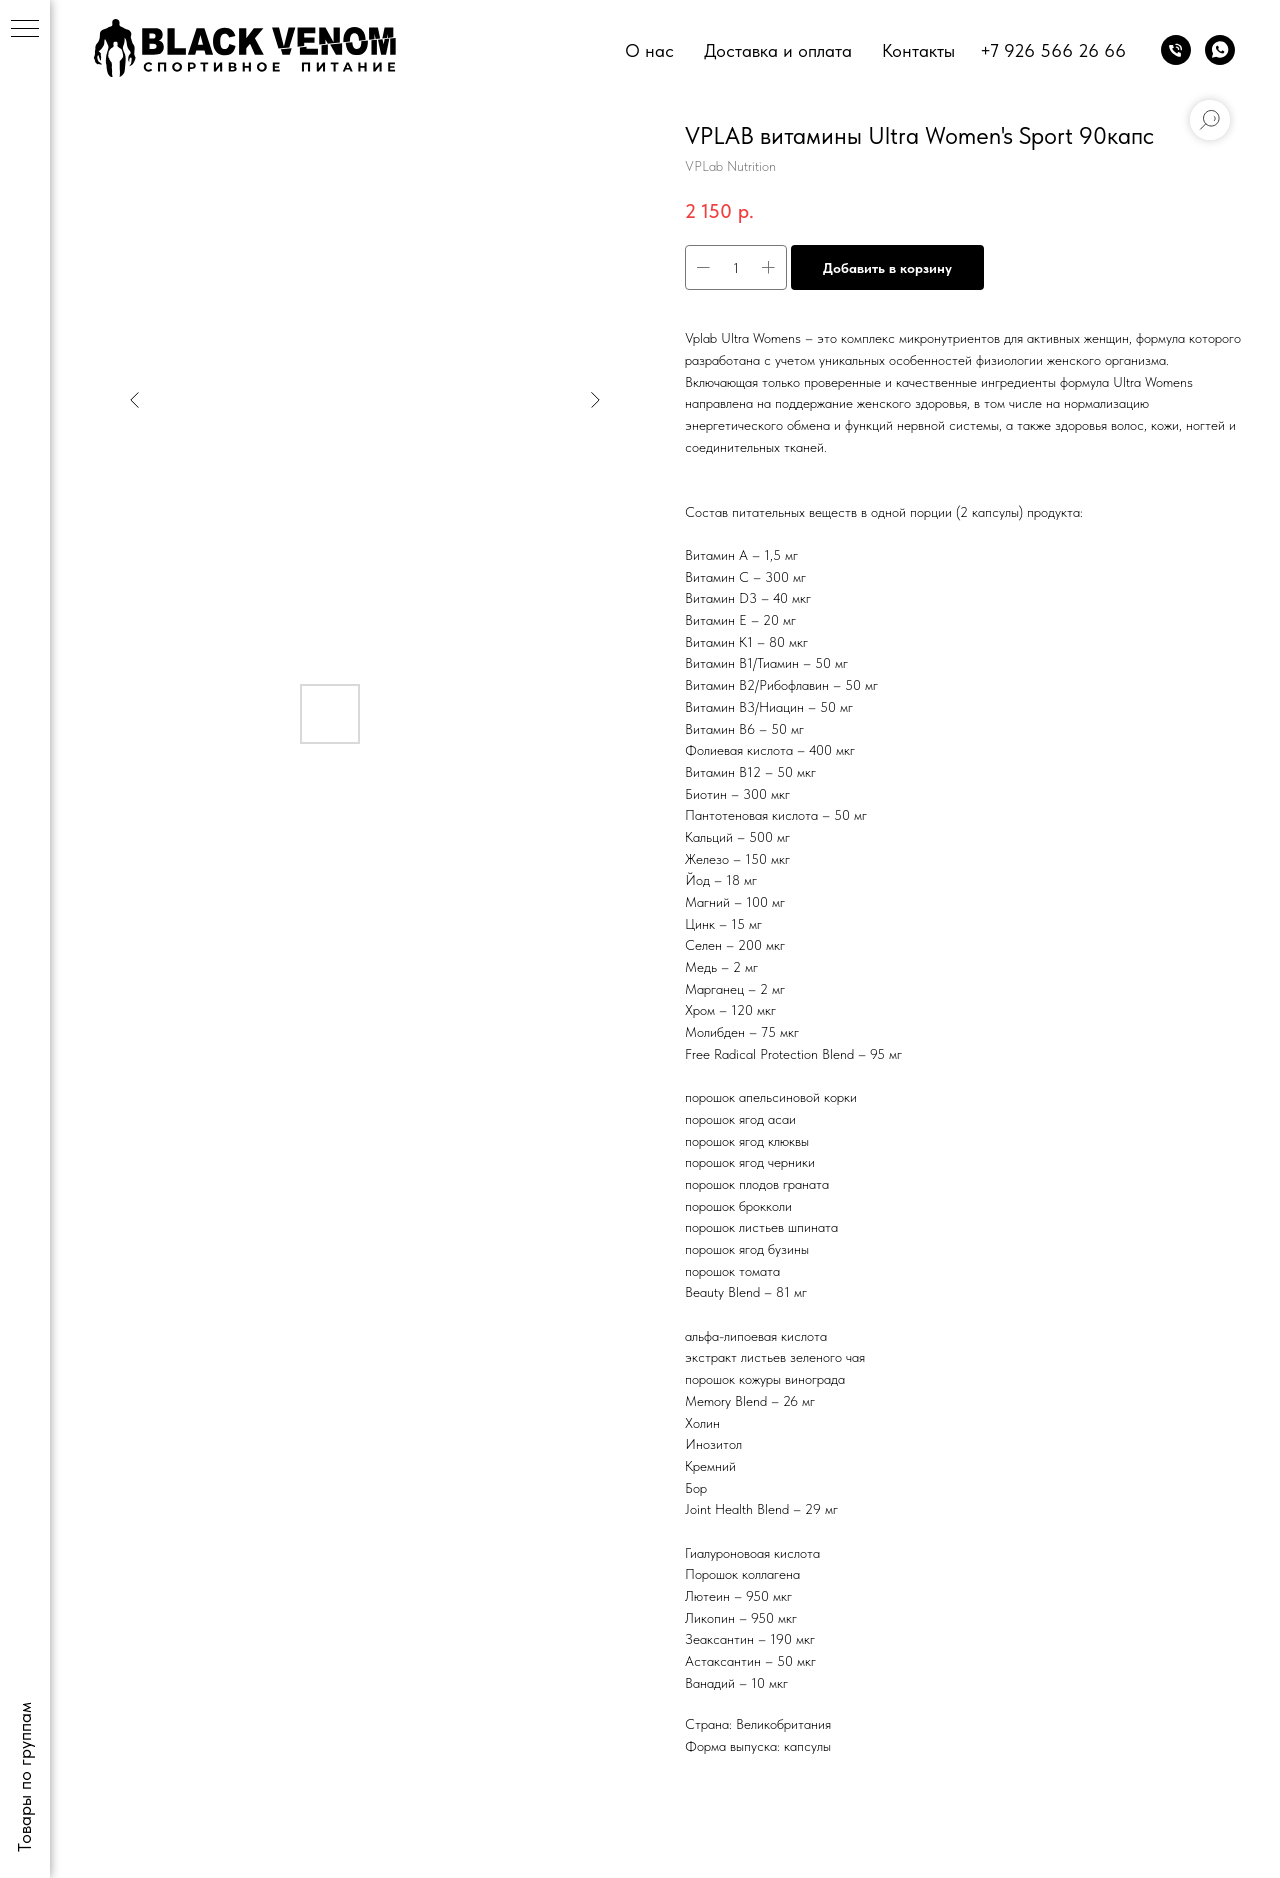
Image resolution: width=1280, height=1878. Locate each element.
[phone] (1176, 50)
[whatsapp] (1220, 50)
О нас (649, 50)
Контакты (918, 50)
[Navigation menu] (25, 30)
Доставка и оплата (778, 50)
